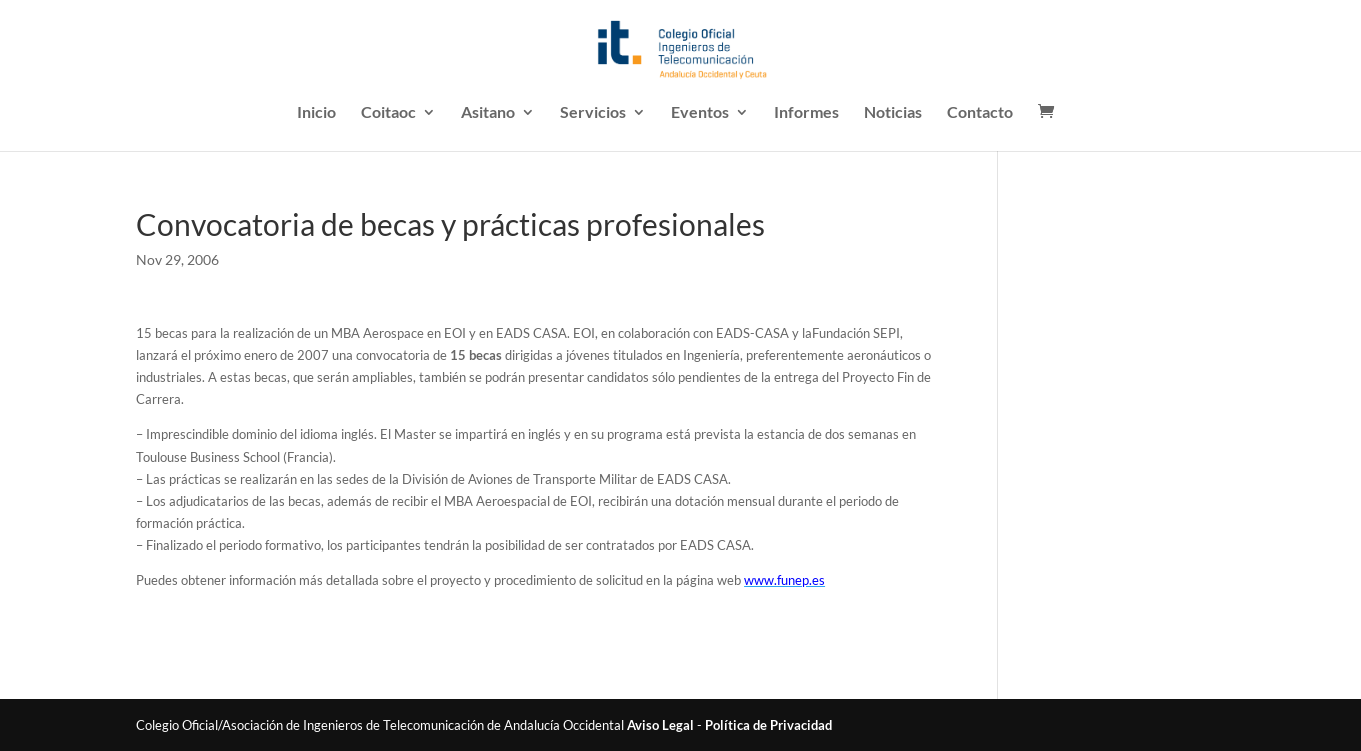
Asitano (488, 113)
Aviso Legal (660, 725)
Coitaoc (388, 113)
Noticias (893, 113)
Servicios (593, 113)
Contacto (980, 113)
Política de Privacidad (768, 725)
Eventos (700, 113)
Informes (806, 113)
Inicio (316, 113)
